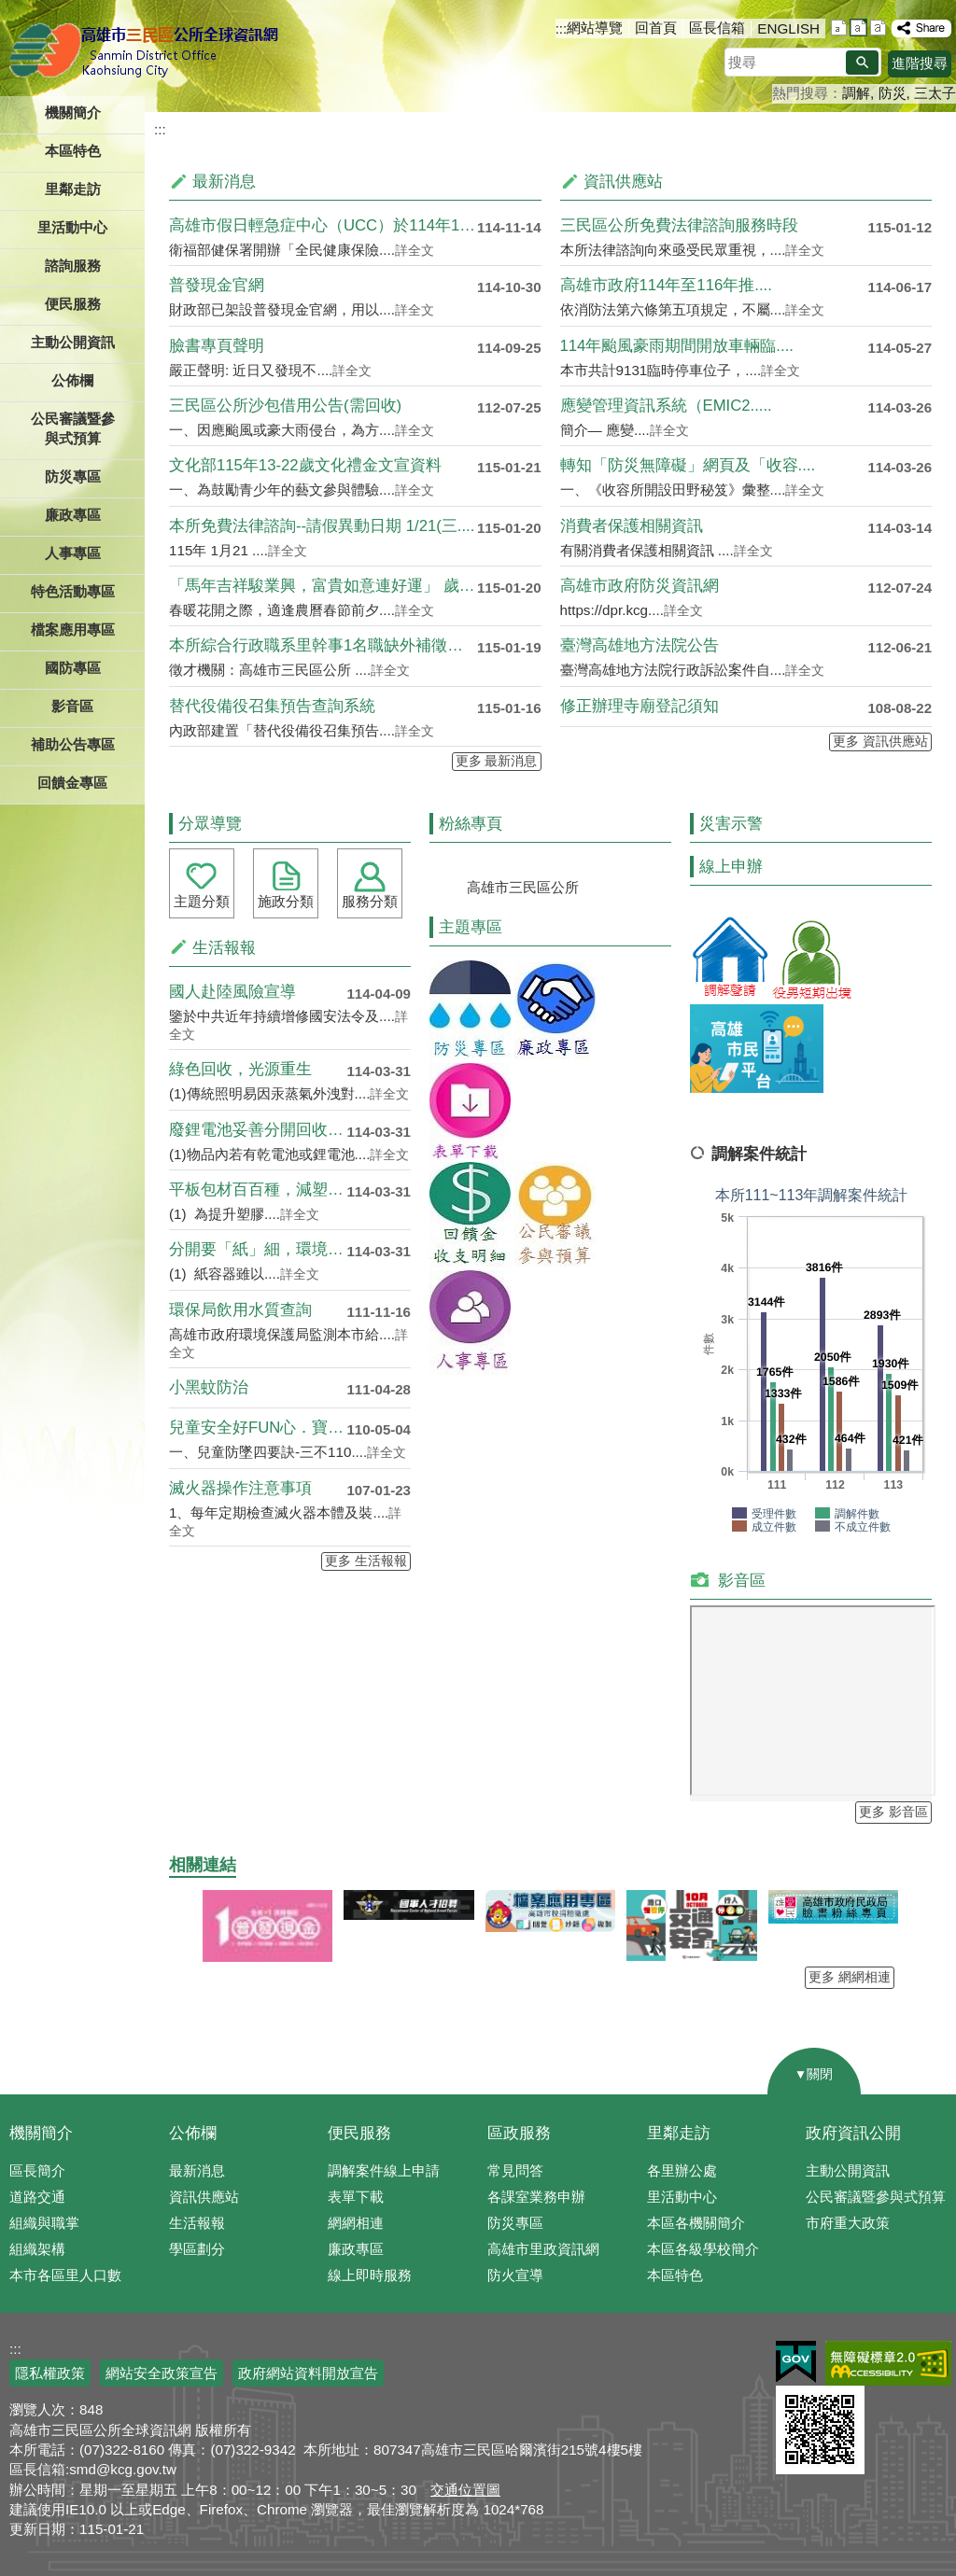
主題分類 (202, 901)
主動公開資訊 (848, 2170)
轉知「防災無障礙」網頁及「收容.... (688, 465)
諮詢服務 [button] (73, 265)
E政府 (796, 2362)
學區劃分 (197, 2249)
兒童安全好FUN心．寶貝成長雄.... (257, 1427)
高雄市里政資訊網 (543, 2249)
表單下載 (356, 2197)
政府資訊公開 (853, 2133)
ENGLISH (788, 28)
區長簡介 (37, 2170)
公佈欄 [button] (72, 380)
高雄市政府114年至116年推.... (666, 285)
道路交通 (37, 2197)
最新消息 (197, 2170)
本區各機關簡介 (696, 2223)
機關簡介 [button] (73, 112)
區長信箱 (717, 27)
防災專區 (515, 2223)
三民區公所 (147, 51)
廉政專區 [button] (73, 515)
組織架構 (37, 2249)
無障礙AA (888, 2363)
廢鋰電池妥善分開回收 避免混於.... (257, 1130)
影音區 (72, 706)
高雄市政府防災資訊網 (639, 586)
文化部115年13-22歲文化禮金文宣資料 (305, 465)
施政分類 (286, 901)
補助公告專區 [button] (73, 744)
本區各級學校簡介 (703, 2249)
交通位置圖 (465, 2490)
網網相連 (356, 2223)
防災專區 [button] (73, 476)
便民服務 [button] (73, 304)
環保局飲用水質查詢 (240, 1310)
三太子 (935, 93)
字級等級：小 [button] (839, 27)
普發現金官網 (216, 285)
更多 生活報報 (366, 1561)
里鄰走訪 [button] (73, 189)
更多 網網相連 (849, 1977)
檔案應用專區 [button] (73, 629)
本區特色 (675, 2275)
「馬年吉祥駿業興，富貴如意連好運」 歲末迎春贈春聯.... (323, 586)
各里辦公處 (682, 2170)
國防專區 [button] (73, 668)
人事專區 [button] (73, 553)
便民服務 (359, 2133)
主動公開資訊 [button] (73, 342)
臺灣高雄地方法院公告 (639, 645)
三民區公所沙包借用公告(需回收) (285, 405)
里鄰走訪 (678, 2133)
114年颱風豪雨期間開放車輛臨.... (677, 346)
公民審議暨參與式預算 (876, 2197)
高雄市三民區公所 (523, 887)
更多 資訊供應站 (880, 742)
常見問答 (515, 2170)
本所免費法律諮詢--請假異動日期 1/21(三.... (321, 526)
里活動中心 (72, 227)
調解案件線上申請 (384, 2170)
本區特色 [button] (73, 151)
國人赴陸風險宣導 (232, 992)
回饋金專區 (72, 783)
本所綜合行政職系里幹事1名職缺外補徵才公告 (323, 645)
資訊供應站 (204, 2197)
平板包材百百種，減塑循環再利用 (257, 1189)
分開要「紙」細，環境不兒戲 (257, 1249)
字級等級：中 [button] (858, 27)
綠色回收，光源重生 (240, 1069)
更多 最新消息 (497, 761)
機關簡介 (41, 2133)
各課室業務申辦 (536, 2197)
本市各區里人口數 (65, 2275)
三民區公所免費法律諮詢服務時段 (679, 225)
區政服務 (519, 2133)
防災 (893, 93)
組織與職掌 (44, 2223)
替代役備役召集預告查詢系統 (272, 706)
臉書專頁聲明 (216, 346)
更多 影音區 (893, 1812)
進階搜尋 (920, 63)
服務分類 (370, 901)
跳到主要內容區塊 (9, 9)
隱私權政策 (50, 2373)
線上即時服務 (370, 2275)
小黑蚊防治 (208, 1387)
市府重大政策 (848, 2223)
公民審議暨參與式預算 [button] (73, 428)
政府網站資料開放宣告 (308, 2373)
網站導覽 (595, 27)
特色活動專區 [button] (73, 591)
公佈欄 (193, 2133)
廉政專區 (356, 2249)
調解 (856, 93)
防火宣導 (515, 2275)
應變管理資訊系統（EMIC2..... (666, 405)
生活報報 (197, 2223)
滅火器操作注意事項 (240, 1488)
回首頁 (656, 27)
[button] (862, 62)
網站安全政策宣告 (161, 2373)
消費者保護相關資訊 (631, 526)
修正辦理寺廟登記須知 (639, 706)
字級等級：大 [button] (878, 27)
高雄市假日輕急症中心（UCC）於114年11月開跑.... (323, 225)
